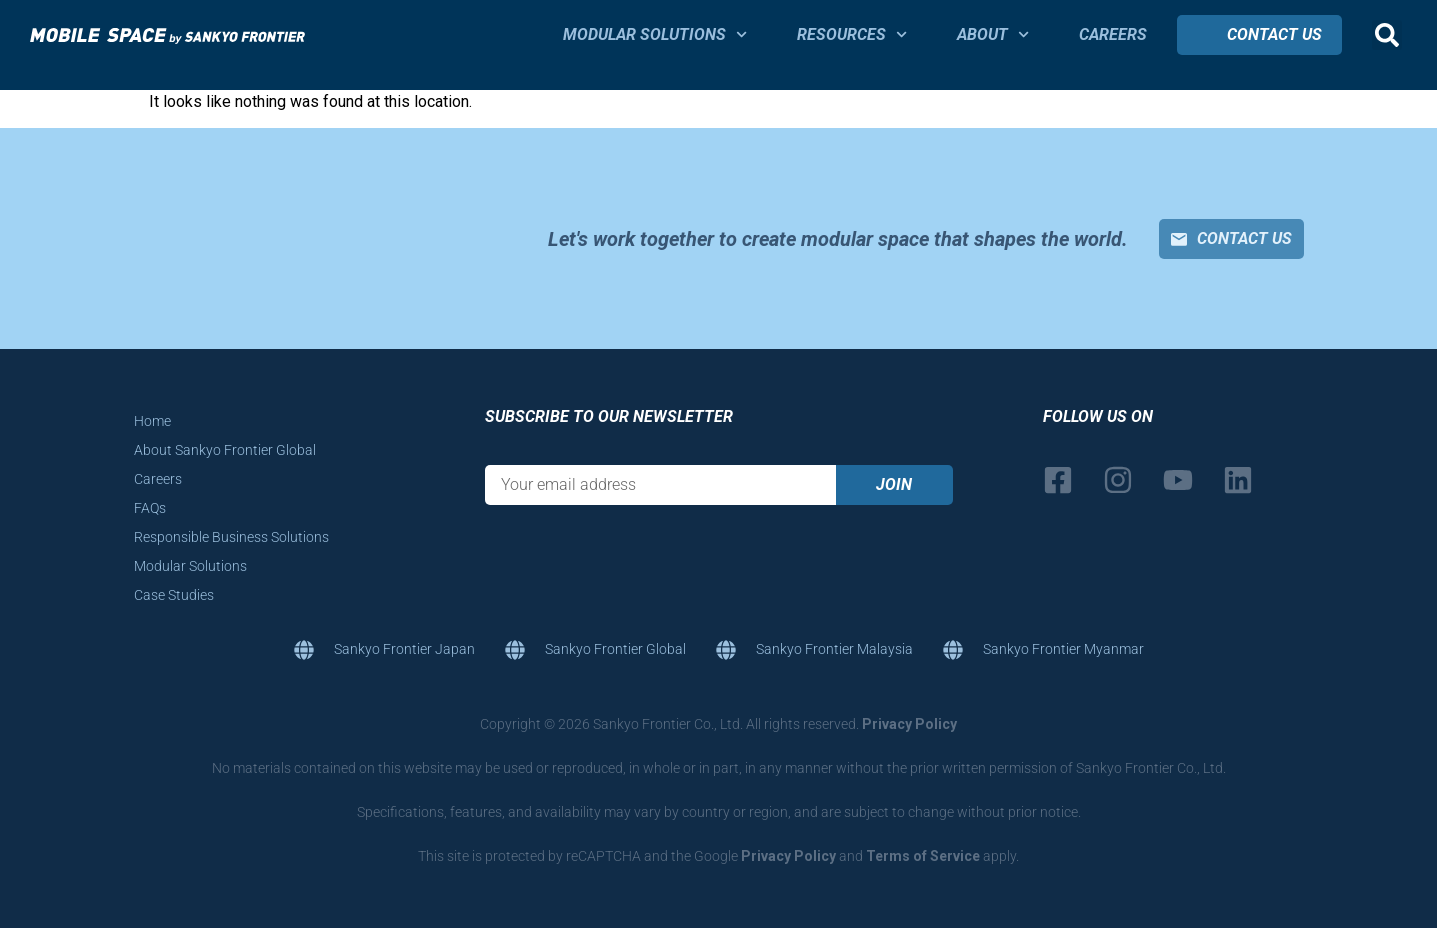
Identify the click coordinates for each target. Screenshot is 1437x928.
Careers (1113, 34)
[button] (1387, 35)
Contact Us (1274, 34)
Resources (852, 34)
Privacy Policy (909, 724)
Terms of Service (923, 856)
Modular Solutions (655, 34)
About (993, 34)
